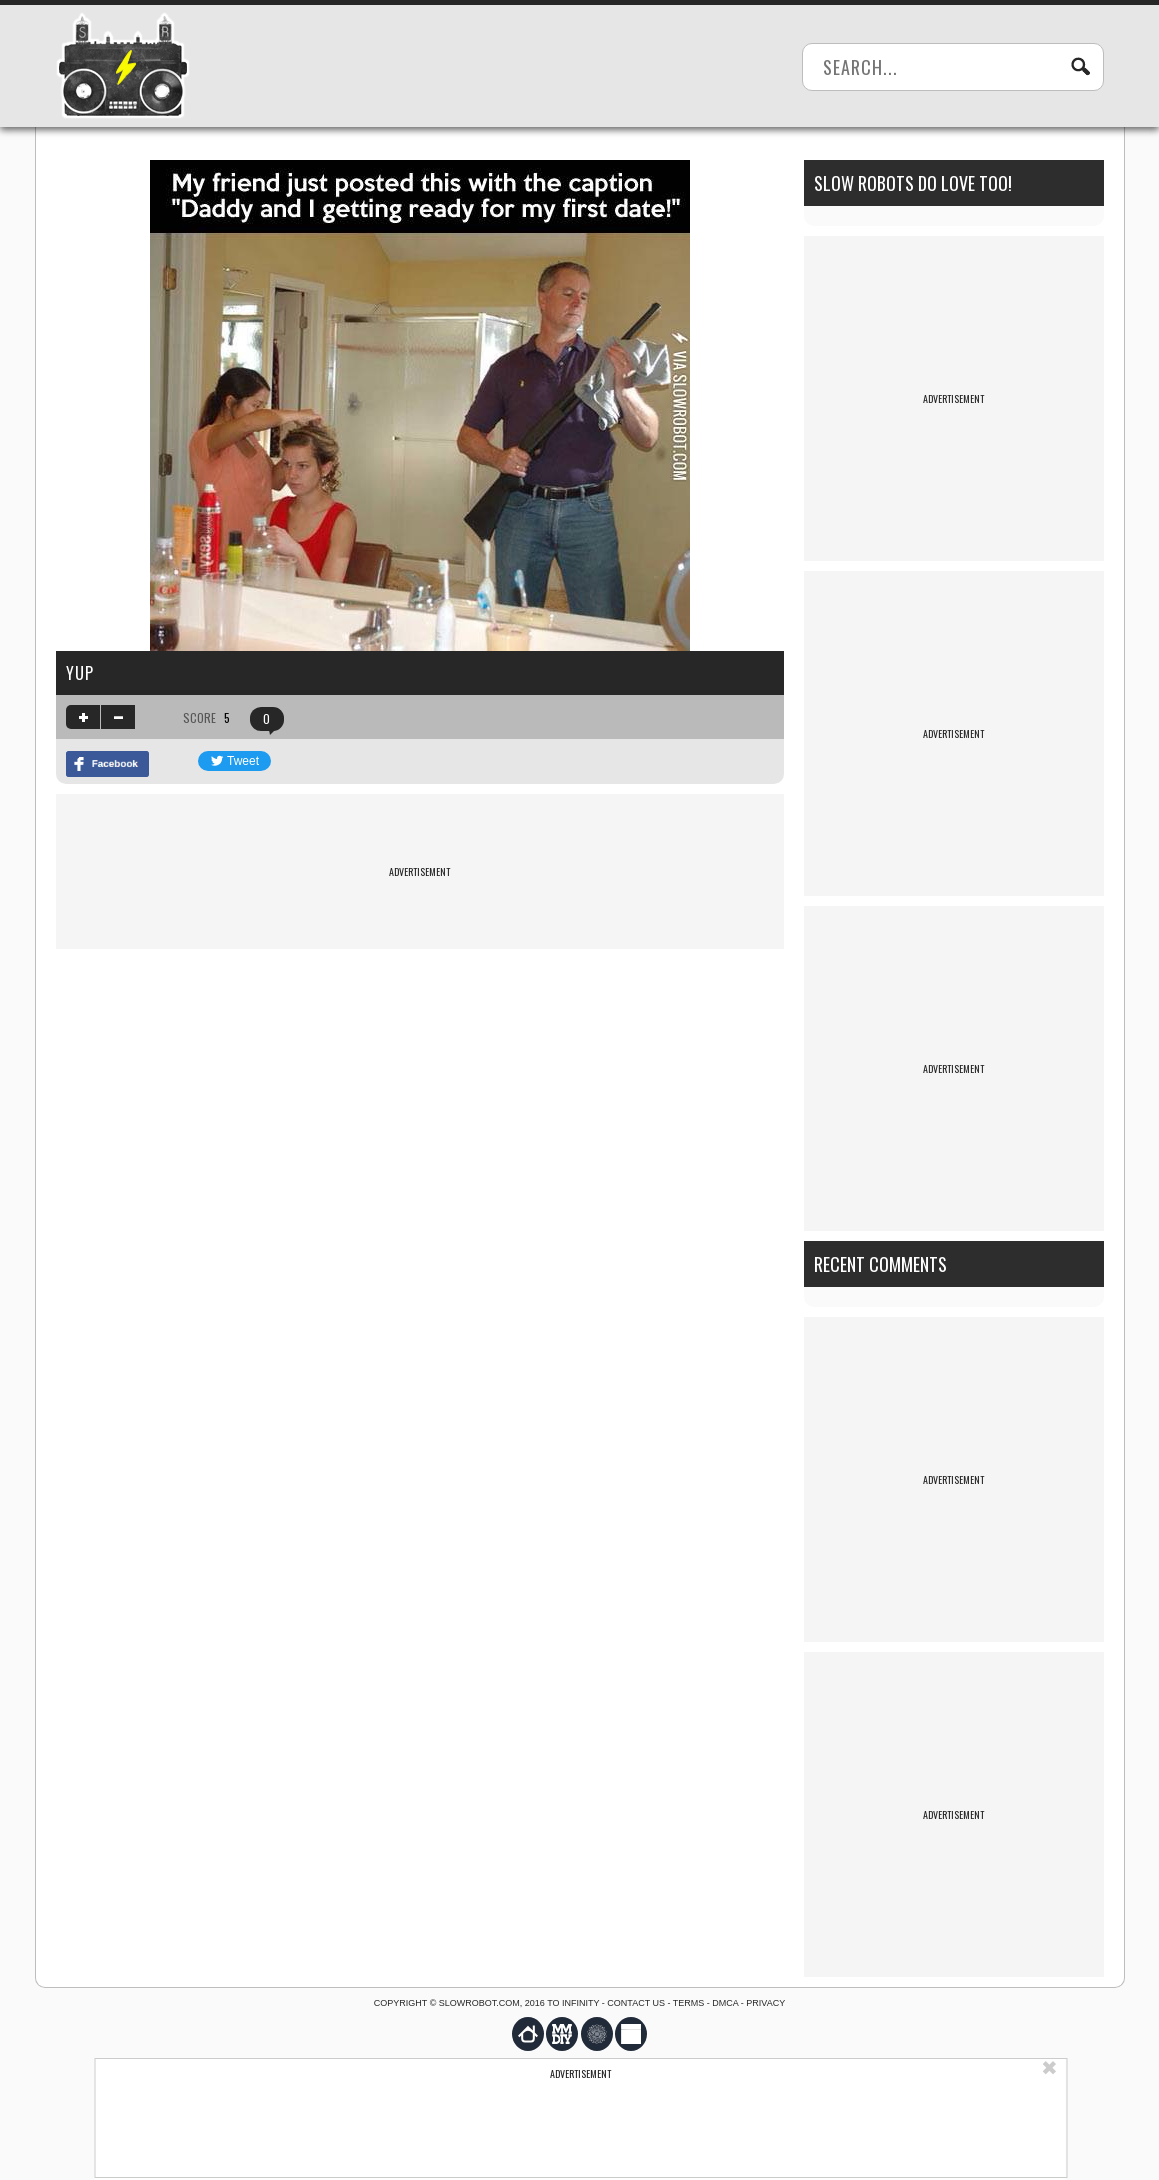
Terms (689, 2003)
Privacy (765, 2003)
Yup (80, 673)
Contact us (636, 2003)
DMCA (725, 2003)
